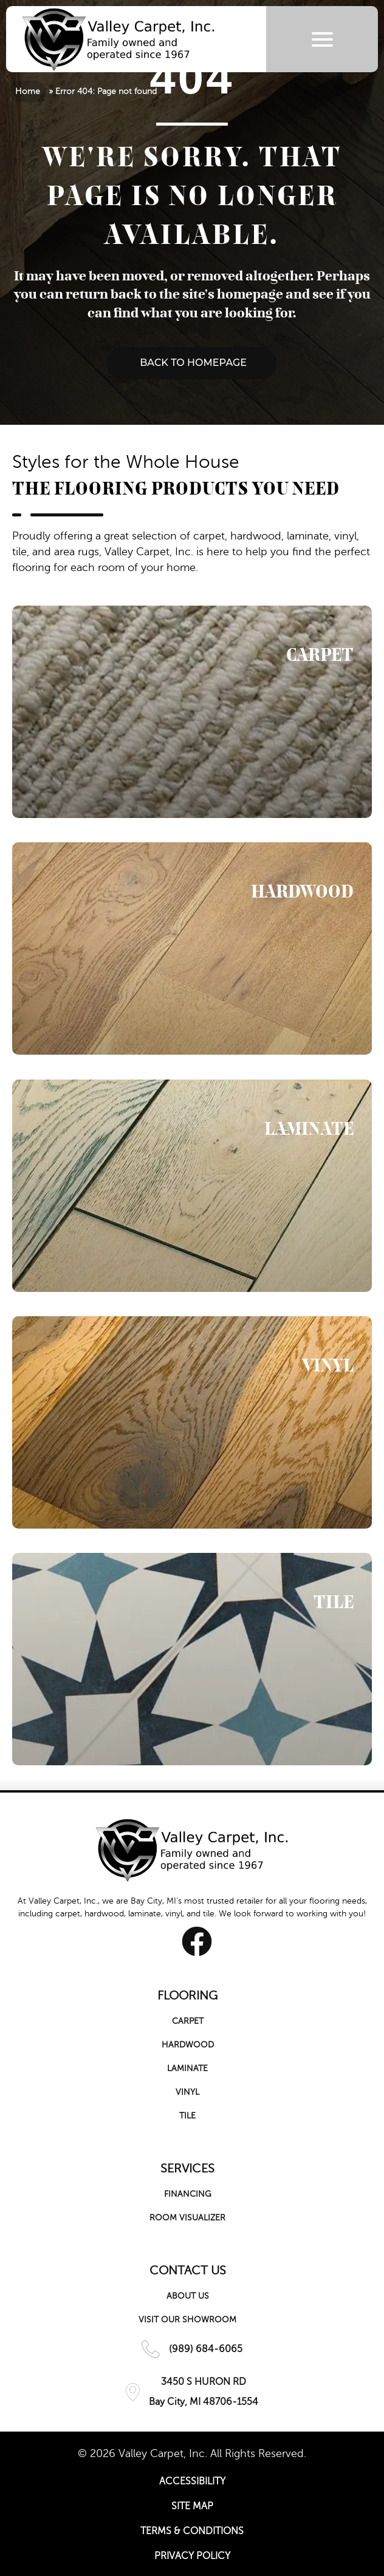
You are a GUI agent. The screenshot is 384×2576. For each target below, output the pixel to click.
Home (27, 91)
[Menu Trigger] (322, 39)
